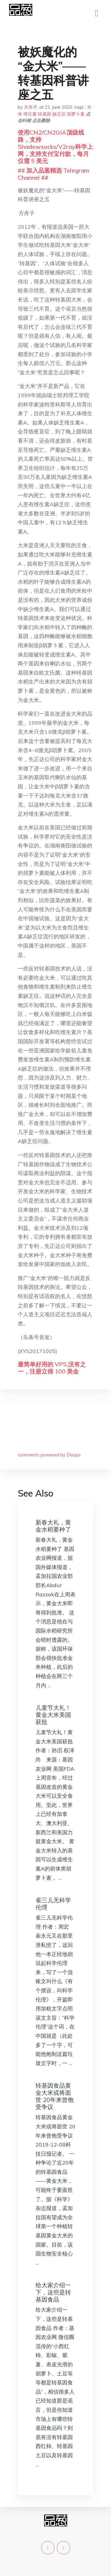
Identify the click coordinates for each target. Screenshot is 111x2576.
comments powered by (49, 1455)
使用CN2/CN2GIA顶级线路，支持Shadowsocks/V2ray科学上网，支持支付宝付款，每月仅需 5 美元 (55, 147)
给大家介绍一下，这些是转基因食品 (53, 2292)
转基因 (44, 114)
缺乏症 (59, 114)
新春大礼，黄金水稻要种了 (53, 1526)
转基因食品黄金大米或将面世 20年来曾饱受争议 (55, 2096)
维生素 (30, 114)
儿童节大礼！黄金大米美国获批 (53, 1715)
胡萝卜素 (76, 114)
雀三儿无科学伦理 (53, 1903)
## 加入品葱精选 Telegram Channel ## (53, 174)
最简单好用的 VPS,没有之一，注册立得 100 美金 (52, 1367)
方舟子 (30, 107)
